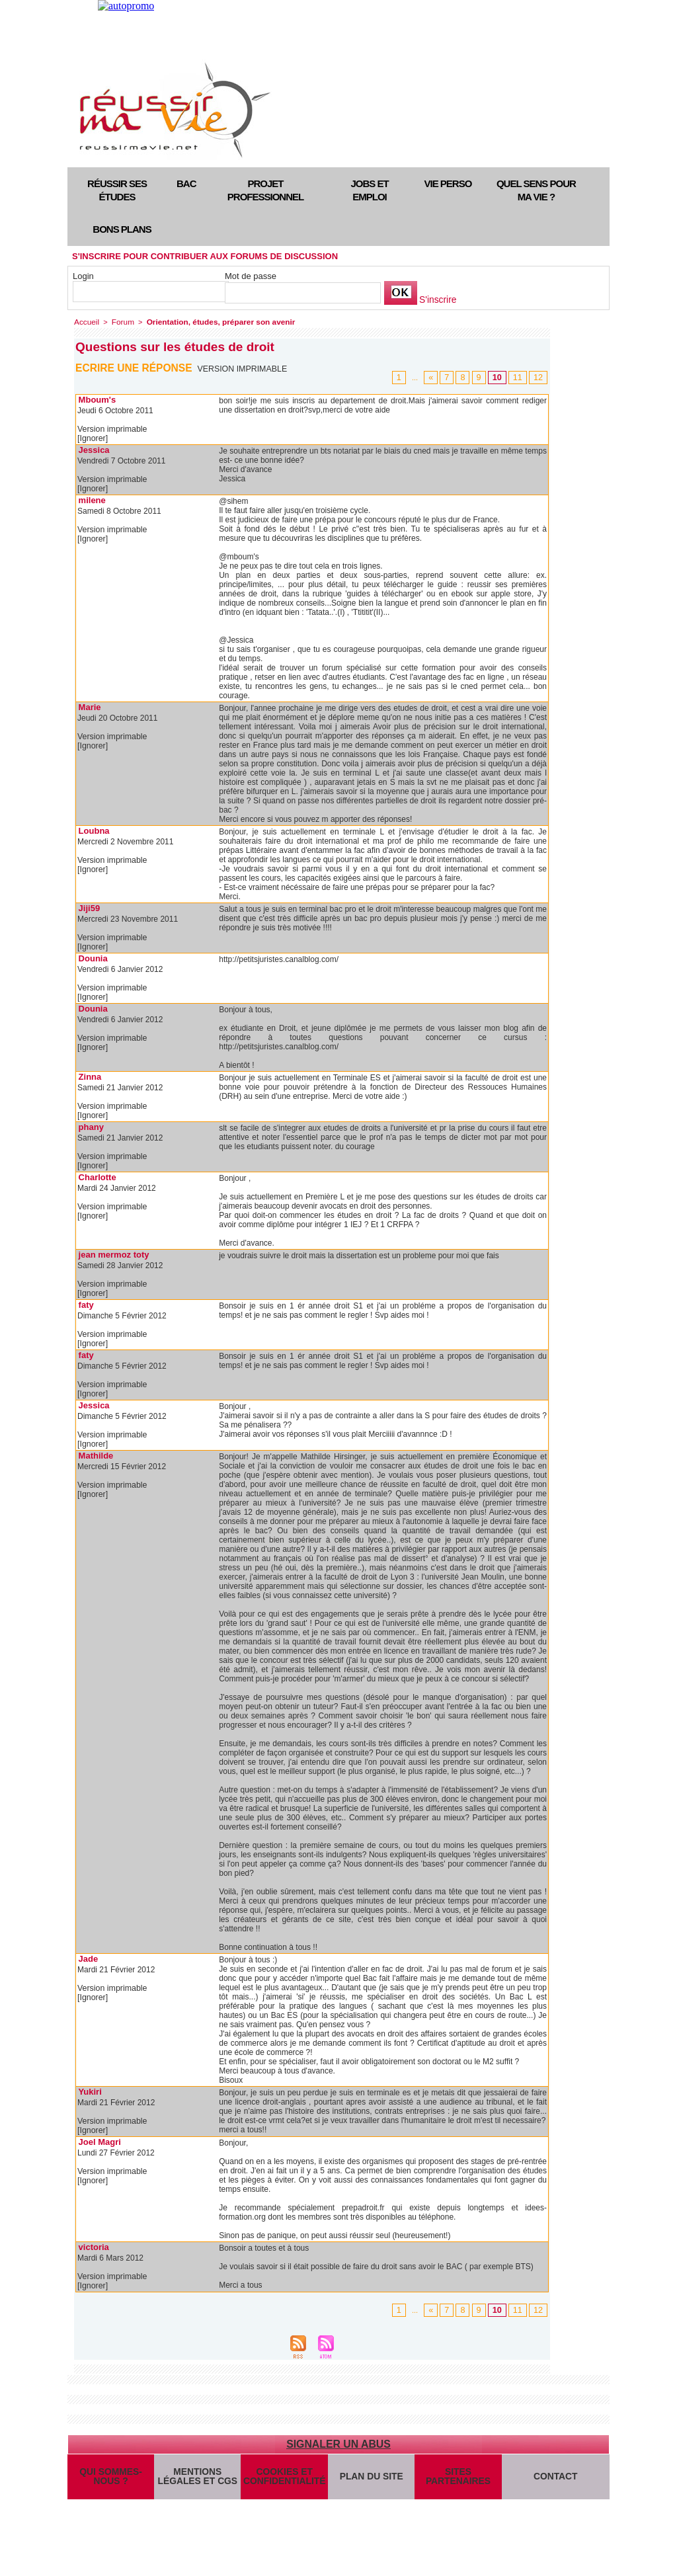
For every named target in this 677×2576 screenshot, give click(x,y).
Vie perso (448, 183)
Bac (186, 183)
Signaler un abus (338, 2443)
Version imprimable (243, 367)
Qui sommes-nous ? (110, 2481)
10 (500, 376)
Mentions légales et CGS (197, 2481)
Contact (556, 2481)
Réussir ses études (117, 190)
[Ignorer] (92, 437)
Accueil (85, 321)
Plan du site (371, 2481)
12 (539, 376)
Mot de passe (250, 276)
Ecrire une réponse (135, 366)
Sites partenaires (457, 2481)
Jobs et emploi (369, 190)
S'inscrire (436, 300)
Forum (120, 321)
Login (83, 276)
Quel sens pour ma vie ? (536, 190)
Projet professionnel (265, 190)
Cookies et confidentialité (284, 2481)
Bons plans (122, 229)
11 (519, 376)
